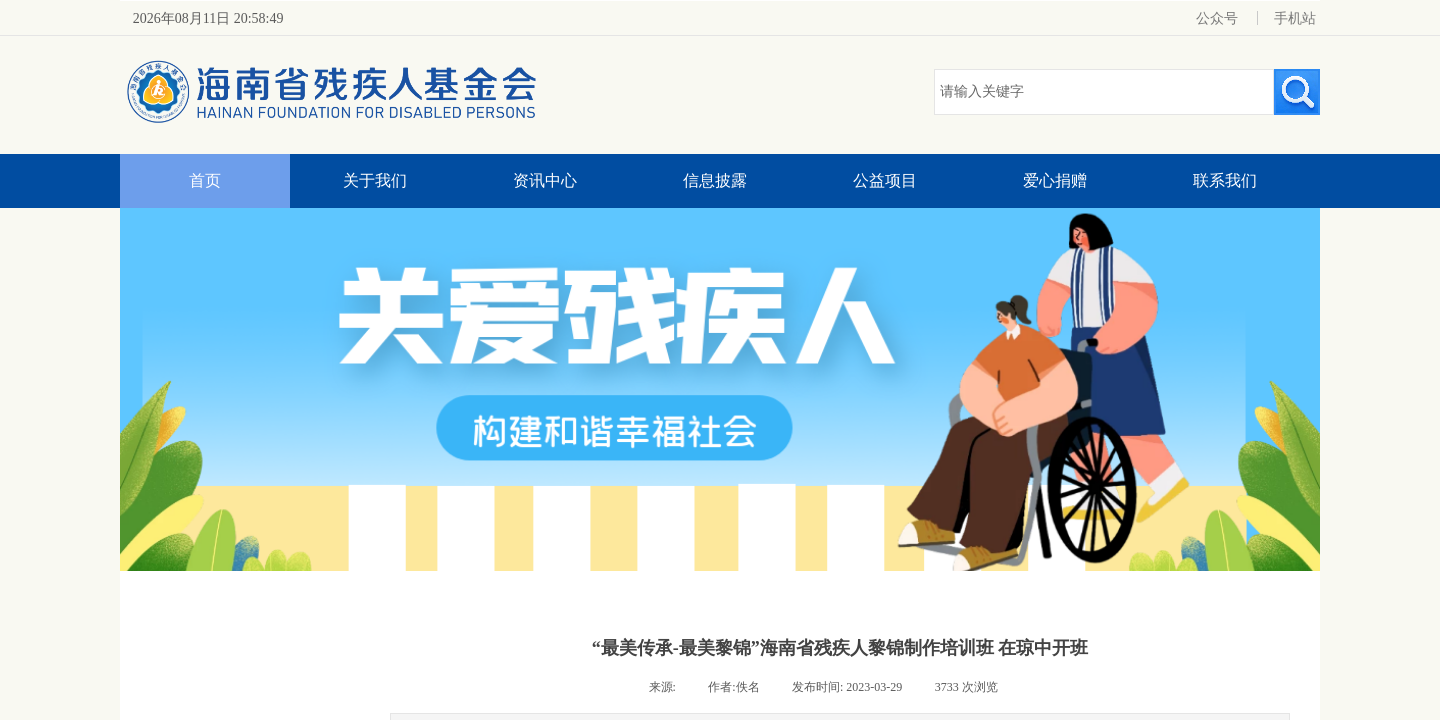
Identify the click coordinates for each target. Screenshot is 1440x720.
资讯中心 (545, 180)
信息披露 (715, 180)
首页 (205, 180)
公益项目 (885, 180)
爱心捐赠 (1055, 180)
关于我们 (375, 180)
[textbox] (1104, 92)
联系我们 (1225, 180)
